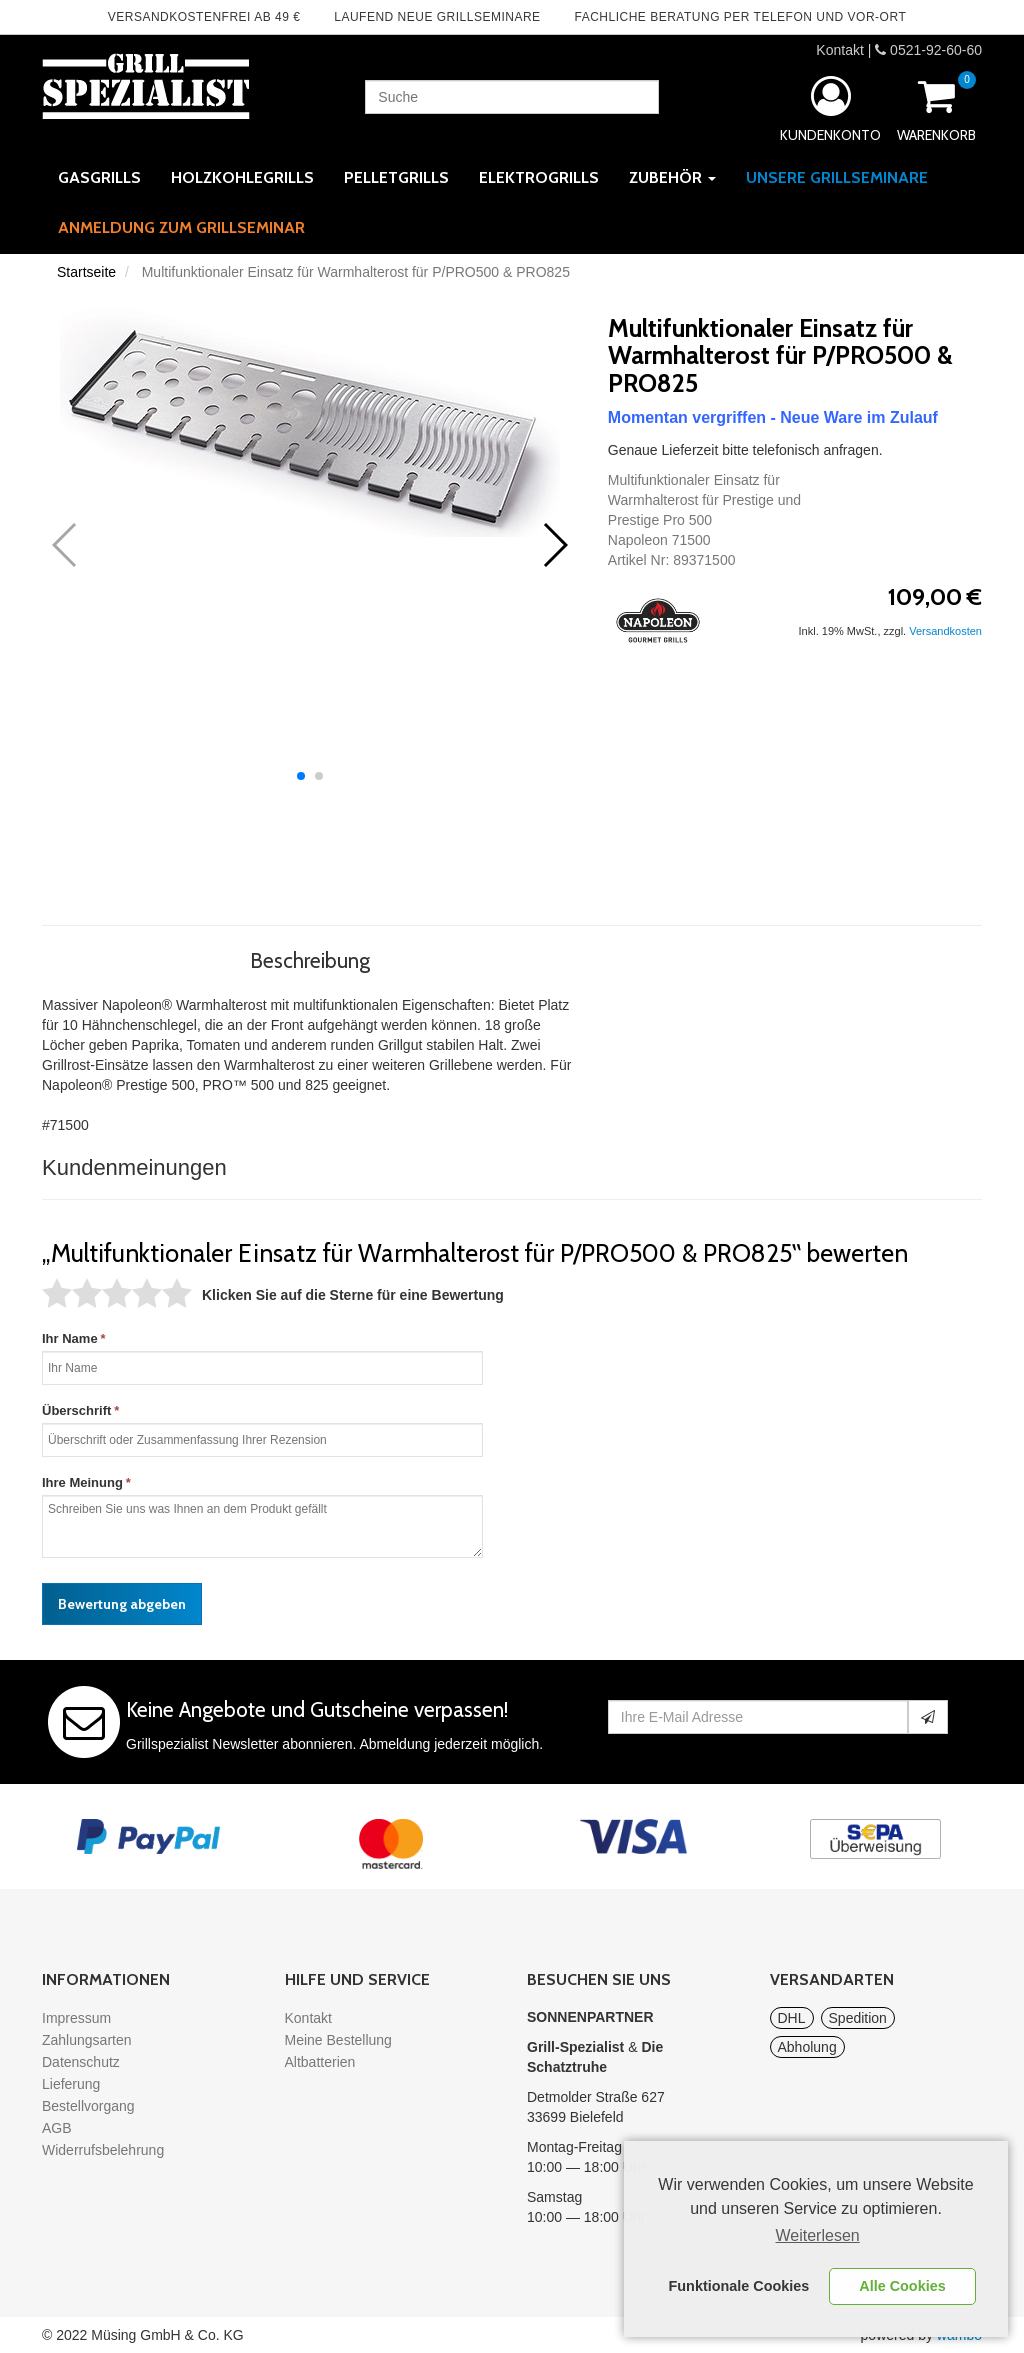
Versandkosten (945, 631)
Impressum (76, 2018)
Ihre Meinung (82, 1482)
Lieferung (71, 2084)
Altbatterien (320, 2062)
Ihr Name (70, 1338)
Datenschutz (81, 2062)
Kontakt (839, 50)
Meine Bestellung (338, 2040)
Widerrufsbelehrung (103, 2150)
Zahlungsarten (87, 2040)
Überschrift (76, 1410)
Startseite (86, 272)
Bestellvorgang (88, 2106)
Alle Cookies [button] (902, 2286)
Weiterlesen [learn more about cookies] (818, 2235)
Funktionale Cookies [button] (739, 2286)
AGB (57, 2128)
